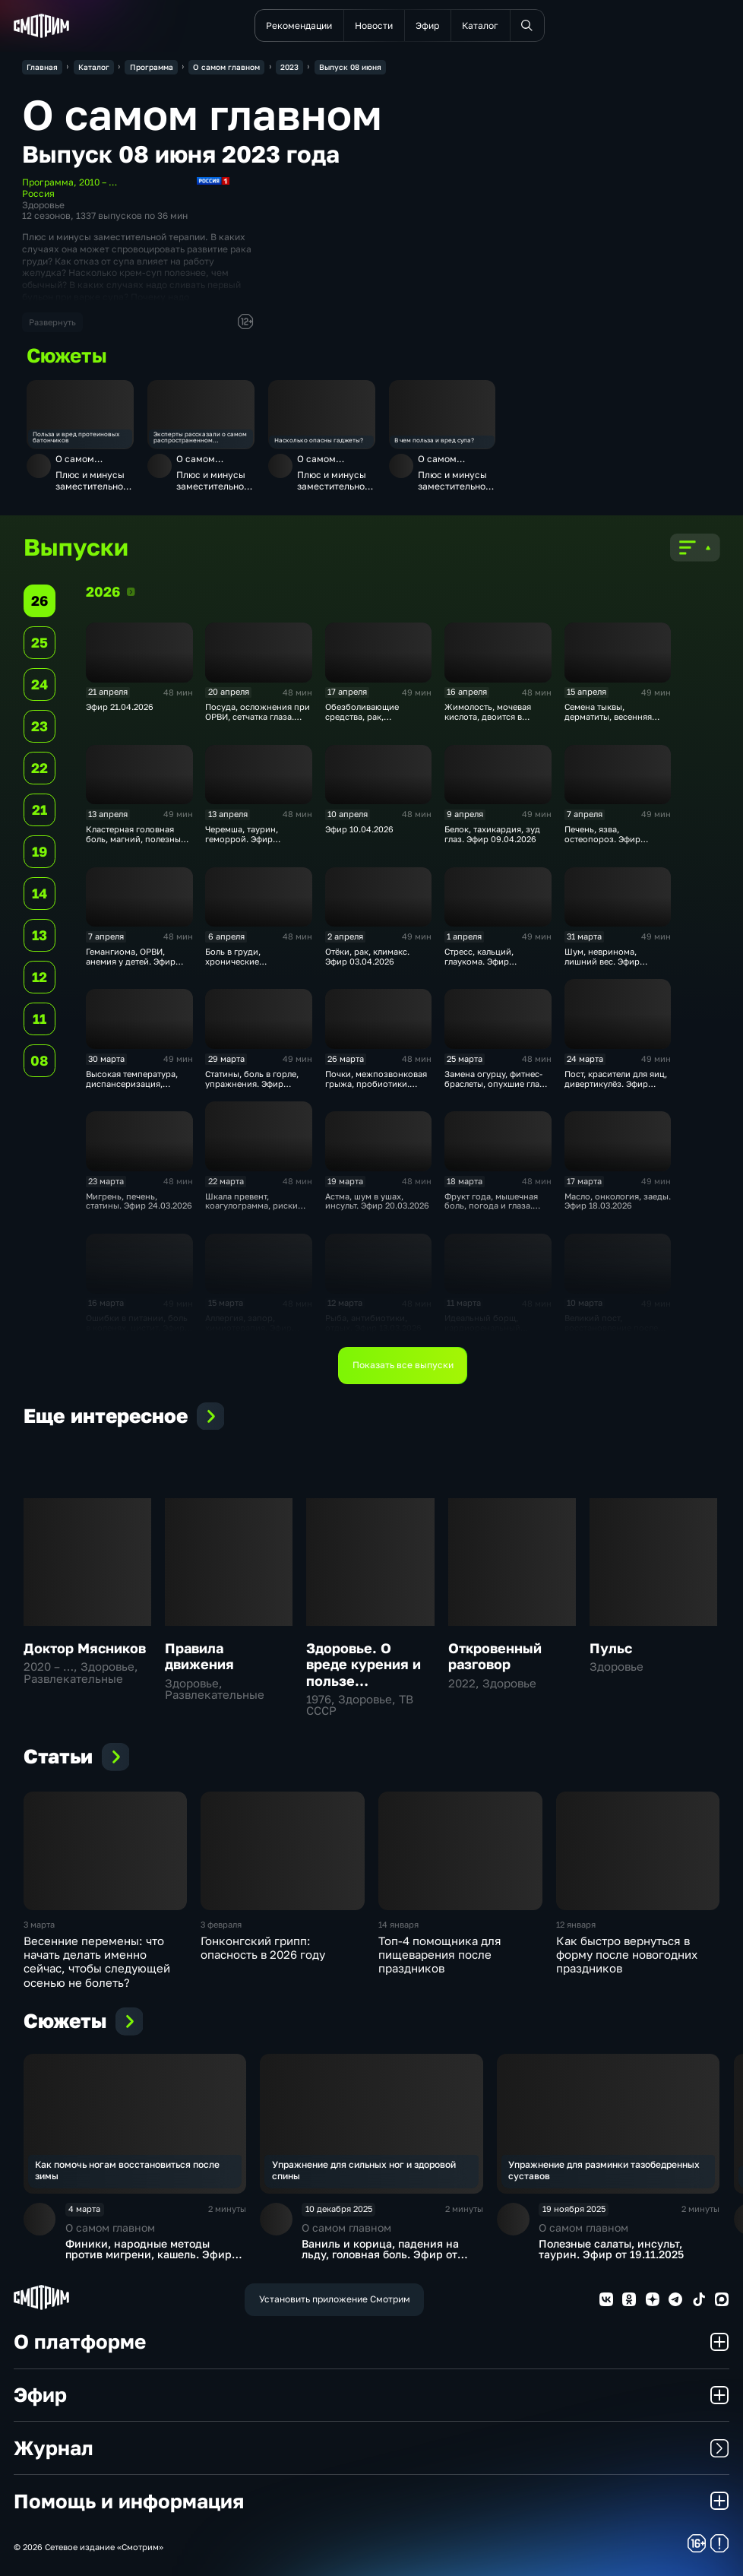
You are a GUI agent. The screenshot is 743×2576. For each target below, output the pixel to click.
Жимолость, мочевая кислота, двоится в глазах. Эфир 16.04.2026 (494, 716)
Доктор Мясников (85, 1648)
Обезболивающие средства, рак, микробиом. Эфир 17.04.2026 (362, 721)
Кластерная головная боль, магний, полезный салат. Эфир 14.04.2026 (136, 839)
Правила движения (199, 1656)
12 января (576, 1924)
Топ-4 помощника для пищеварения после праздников (439, 1955)
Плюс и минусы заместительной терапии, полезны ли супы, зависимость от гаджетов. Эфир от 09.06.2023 (91, 481)
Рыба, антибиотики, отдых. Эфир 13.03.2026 (373, 1322)
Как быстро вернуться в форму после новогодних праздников (626, 1955)
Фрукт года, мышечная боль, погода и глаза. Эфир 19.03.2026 (491, 1206)
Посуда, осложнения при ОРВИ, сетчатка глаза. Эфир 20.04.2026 (257, 716)
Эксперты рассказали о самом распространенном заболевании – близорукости (200, 437)
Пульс (611, 1648)
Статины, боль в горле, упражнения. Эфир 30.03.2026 (252, 1083)
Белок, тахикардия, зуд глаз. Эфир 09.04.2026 (492, 834)
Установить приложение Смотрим (334, 2299)
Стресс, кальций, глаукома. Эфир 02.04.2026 (479, 961)
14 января (398, 1924)
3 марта (39, 1924)
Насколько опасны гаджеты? (318, 441)
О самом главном (74, 464)
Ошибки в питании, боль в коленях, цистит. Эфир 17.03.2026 (137, 1327)
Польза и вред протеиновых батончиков (76, 437)
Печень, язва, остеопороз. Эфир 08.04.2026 (602, 839)
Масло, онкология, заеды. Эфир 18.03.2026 (617, 1201)
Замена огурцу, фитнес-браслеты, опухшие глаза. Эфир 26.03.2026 (497, 1083)
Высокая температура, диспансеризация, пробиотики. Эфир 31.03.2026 (132, 1088)
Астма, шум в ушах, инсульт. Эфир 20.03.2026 (377, 1201)
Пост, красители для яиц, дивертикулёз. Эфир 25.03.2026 (615, 1083)
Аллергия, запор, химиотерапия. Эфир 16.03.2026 (248, 1327)
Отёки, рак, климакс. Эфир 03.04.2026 (367, 956)
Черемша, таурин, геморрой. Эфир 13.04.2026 (241, 839)
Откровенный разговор (495, 1656)
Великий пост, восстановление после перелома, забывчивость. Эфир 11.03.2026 (616, 1332)
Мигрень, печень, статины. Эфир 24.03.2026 (139, 1201)
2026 (131, 591)
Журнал (371, 2448)
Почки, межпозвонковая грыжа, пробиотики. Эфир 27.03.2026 (376, 1083)
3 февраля (221, 1924)
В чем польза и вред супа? (434, 441)
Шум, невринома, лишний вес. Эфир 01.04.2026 (602, 961)
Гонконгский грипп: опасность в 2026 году (263, 1947)
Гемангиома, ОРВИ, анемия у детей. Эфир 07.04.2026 (130, 961)
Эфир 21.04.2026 (119, 706)
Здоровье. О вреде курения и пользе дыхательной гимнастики (363, 1681)
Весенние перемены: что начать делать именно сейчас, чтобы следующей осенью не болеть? (97, 1961)
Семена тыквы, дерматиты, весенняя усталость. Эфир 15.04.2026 (608, 721)
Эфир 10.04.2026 (359, 829)
